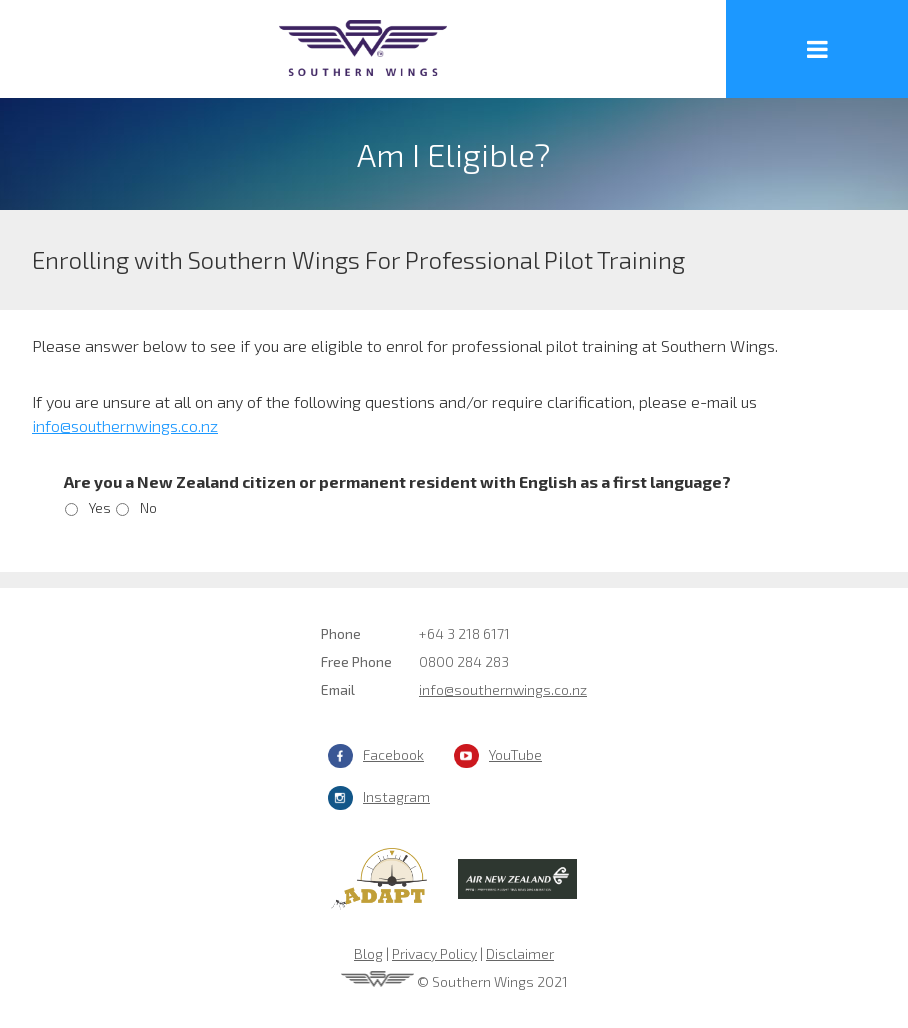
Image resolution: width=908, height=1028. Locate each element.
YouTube (515, 754)
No (148, 507)
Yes (100, 507)
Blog (368, 953)
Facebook (393, 754)
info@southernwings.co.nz (503, 689)
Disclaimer (520, 953)
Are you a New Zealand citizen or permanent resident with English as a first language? (397, 481)
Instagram (396, 796)
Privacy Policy (434, 953)
